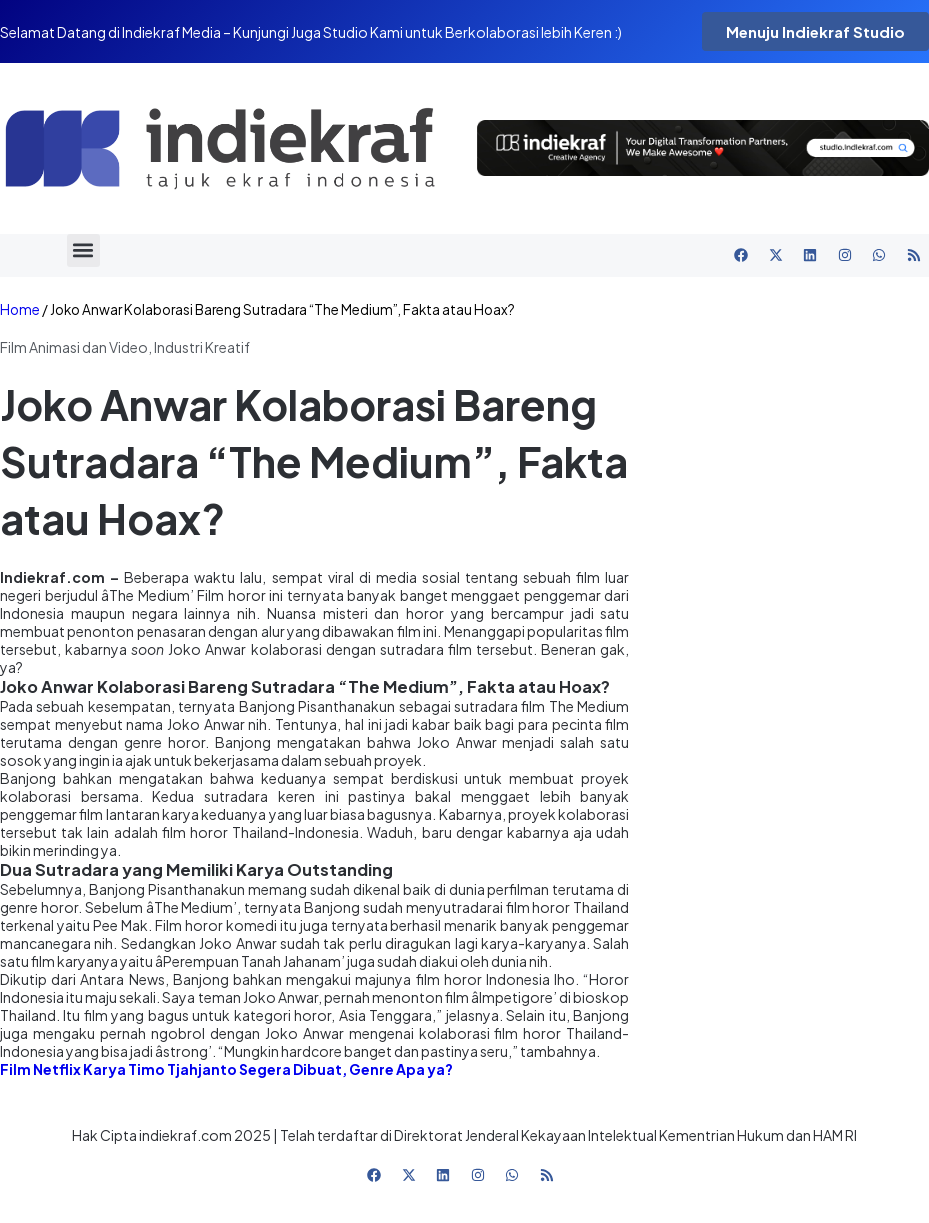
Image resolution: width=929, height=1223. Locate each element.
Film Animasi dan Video (74, 347)
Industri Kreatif (202, 347)
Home (20, 309)
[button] (83, 250)
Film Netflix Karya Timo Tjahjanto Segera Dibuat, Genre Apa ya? (226, 1069)
